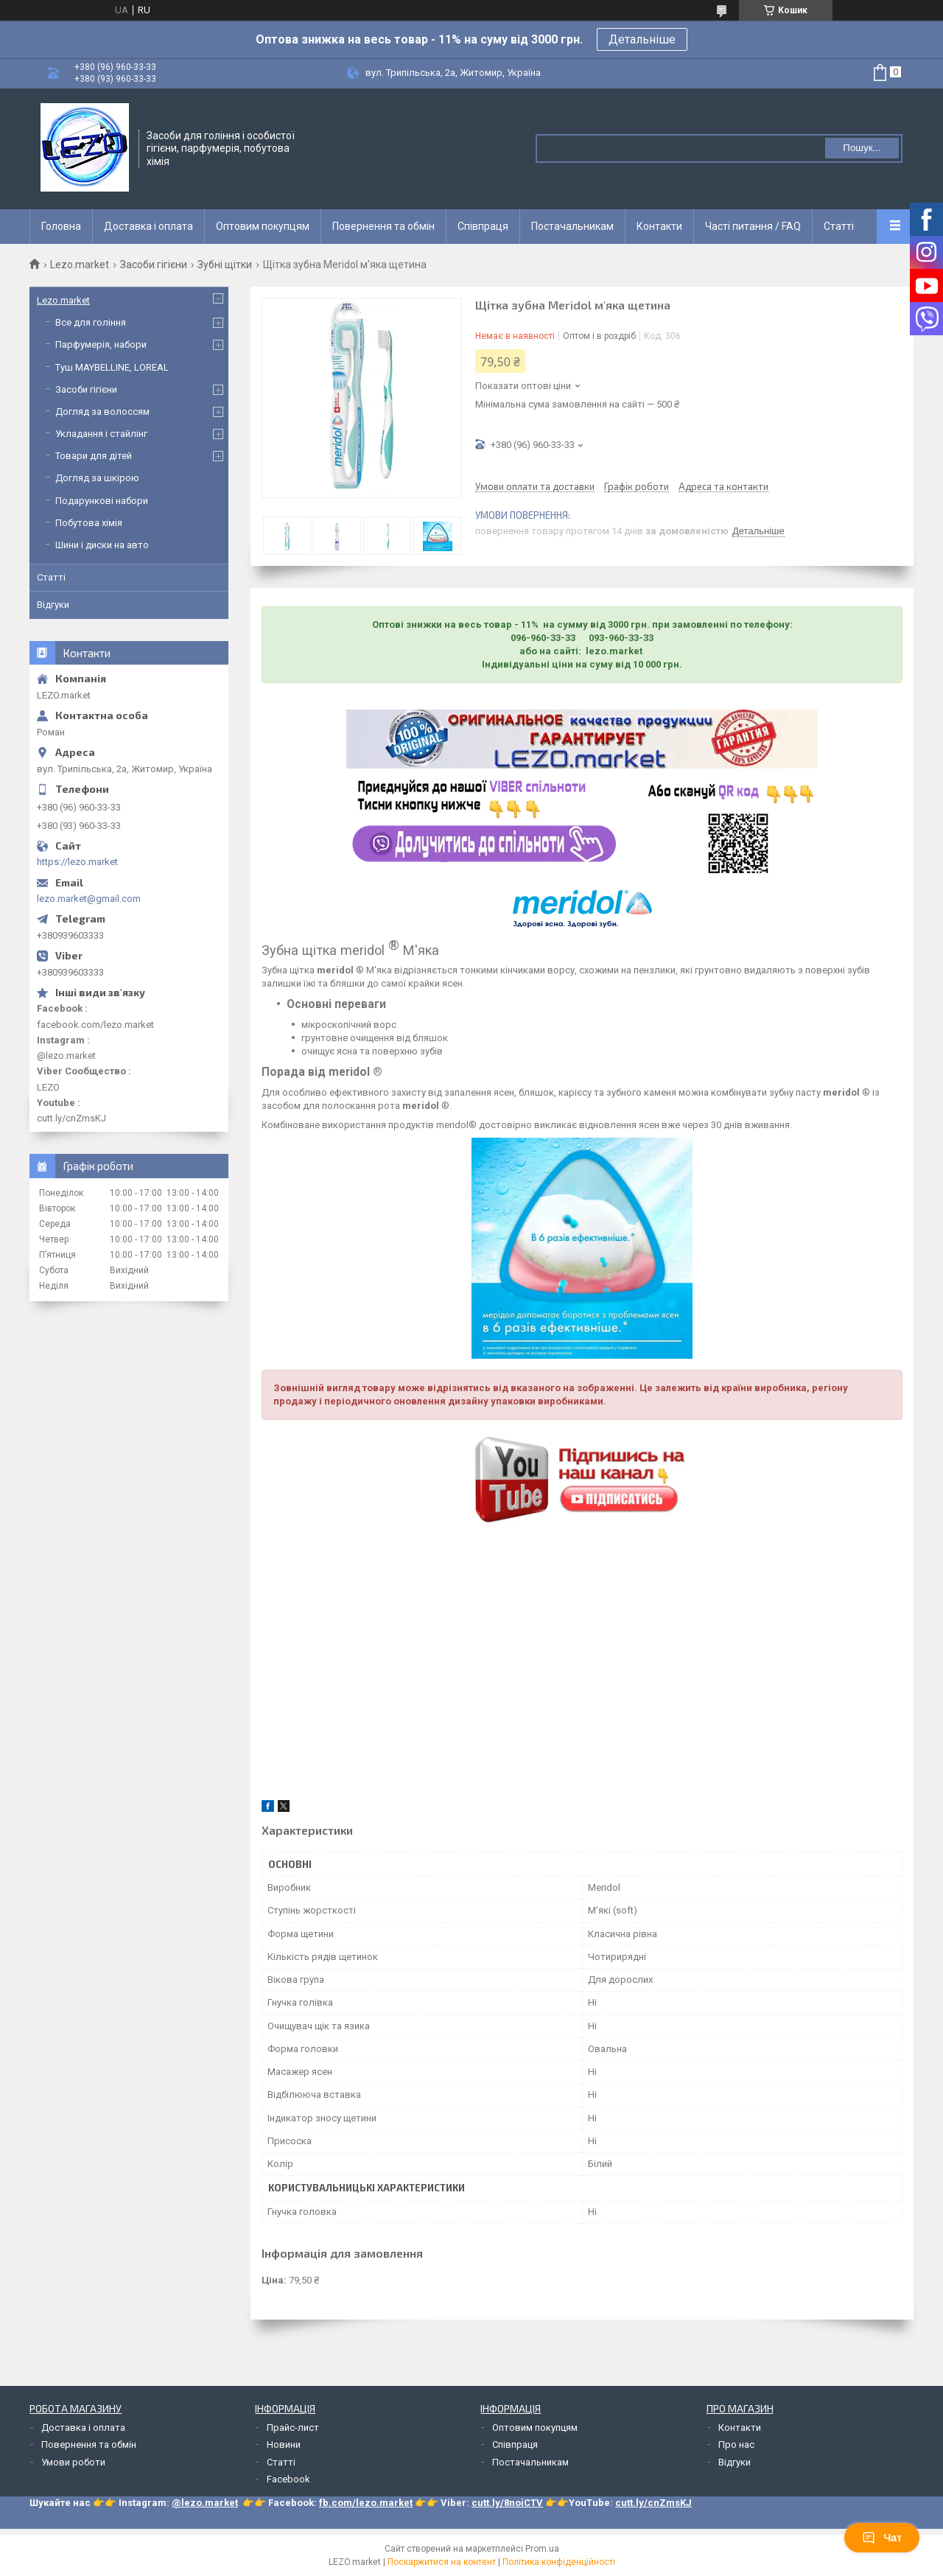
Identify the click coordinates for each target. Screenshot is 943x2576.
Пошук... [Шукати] (861, 147)
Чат (882, 2537)
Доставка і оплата (148, 226)
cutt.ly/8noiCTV (507, 2502)
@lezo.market (205, 2502)
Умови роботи (73, 2462)
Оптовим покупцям (262, 226)
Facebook (288, 2479)
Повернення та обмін (383, 226)
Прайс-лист (293, 2427)
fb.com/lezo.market (366, 2502)
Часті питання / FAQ (753, 226)
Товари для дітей (93, 455)
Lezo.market (79, 264)
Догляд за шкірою (97, 477)
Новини (284, 2444)
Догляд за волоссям (102, 411)
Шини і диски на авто (102, 544)
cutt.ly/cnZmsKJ (653, 2502)
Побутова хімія (88, 522)
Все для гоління (90, 322)
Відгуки (53, 604)
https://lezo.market (77, 861)
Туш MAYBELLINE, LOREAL (112, 367)
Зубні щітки (224, 264)
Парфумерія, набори (101, 344)
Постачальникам (572, 226)
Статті (839, 226)
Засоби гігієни (153, 264)
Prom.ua (542, 2549)
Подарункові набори (101, 500)
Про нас (736, 2444)
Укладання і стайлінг (101, 433)
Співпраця (483, 226)
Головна (61, 226)
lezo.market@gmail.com (89, 898)
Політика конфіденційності (558, 2562)
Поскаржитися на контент (442, 2562)
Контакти (659, 226)
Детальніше (642, 39)
